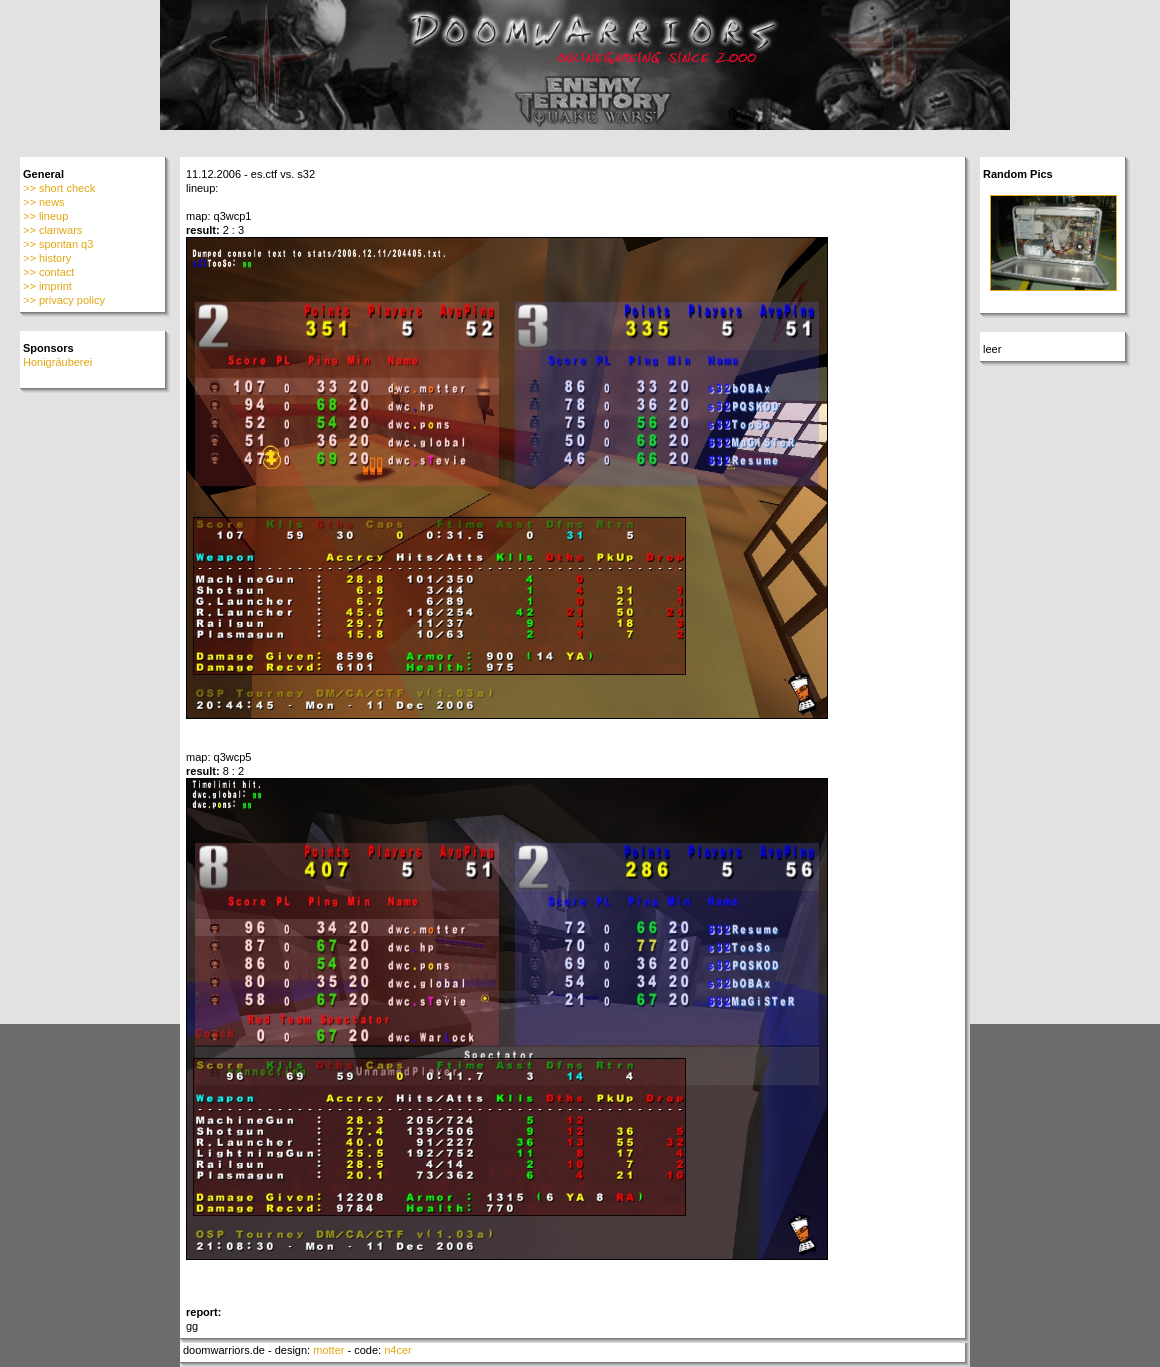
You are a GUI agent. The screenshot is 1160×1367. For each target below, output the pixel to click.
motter (328, 1350)
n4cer (398, 1350)
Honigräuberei (57, 362)
